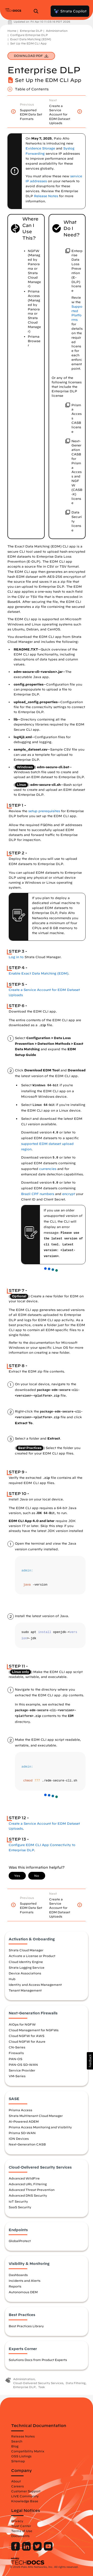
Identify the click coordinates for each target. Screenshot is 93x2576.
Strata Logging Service (26, 1967)
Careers (17, 2486)
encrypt (68, 1194)
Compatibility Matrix (27, 2451)
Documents (20, 2536)
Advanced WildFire (24, 2178)
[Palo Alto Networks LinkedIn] (27, 2549)
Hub (12, 1979)
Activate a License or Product (32, 1956)
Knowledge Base (24, 2501)
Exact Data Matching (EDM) (30, 39)
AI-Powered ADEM (24, 2121)
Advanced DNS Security (28, 2195)
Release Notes (23, 2436)
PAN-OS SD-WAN (23, 2064)
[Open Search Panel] (37, 11)
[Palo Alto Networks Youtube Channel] (48, 2549)
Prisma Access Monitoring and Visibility (40, 2127)
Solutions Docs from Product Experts (38, 2359)
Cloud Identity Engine (26, 1961)
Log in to (16, 957)
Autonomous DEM (23, 2292)
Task (41, 2387)
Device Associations (25, 1973)
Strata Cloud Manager (26, 1950)
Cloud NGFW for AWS (26, 2035)
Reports (15, 2286)
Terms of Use (21, 2531)
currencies (47, 1169)
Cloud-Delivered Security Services (38, 2383)
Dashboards (18, 2275)
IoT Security (18, 2201)
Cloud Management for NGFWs (34, 2030)
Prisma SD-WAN (22, 2133)
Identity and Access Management (35, 1984)
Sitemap (18, 2461)
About (16, 2481)
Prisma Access (20, 2110)
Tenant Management (25, 1990)
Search (16, 2441)
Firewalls (16, 2053)
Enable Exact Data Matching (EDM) (38, 973)
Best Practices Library (26, 2326)
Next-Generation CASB (27, 2144)
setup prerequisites (44, 811)
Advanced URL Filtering (28, 2184)
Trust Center (21, 2526)
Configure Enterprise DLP (29, 34)
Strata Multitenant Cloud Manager (36, 2115)
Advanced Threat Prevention (32, 2189)
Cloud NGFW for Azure (27, 2041)
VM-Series (17, 2076)
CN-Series (17, 2047)
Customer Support (25, 2491)
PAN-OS (15, 2059)
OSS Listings (21, 2456)
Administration (56, 30)
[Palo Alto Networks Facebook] (16, 2549)
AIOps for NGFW (22, 2024)
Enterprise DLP (31, 30)
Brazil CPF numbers (37, 1194)
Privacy (17, 2521)
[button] (90, 2060)
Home (11, 30)
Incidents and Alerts (24, 2280)
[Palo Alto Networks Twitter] (38, 2549)
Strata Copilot (70, 11)
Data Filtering (76, 2383)
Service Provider (22, 2070)
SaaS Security (20, 2207)
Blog (14, 2446)
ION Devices (19, 2138)
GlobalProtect (20, 2241)
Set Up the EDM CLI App (28, 43)
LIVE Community (25, 2496)
